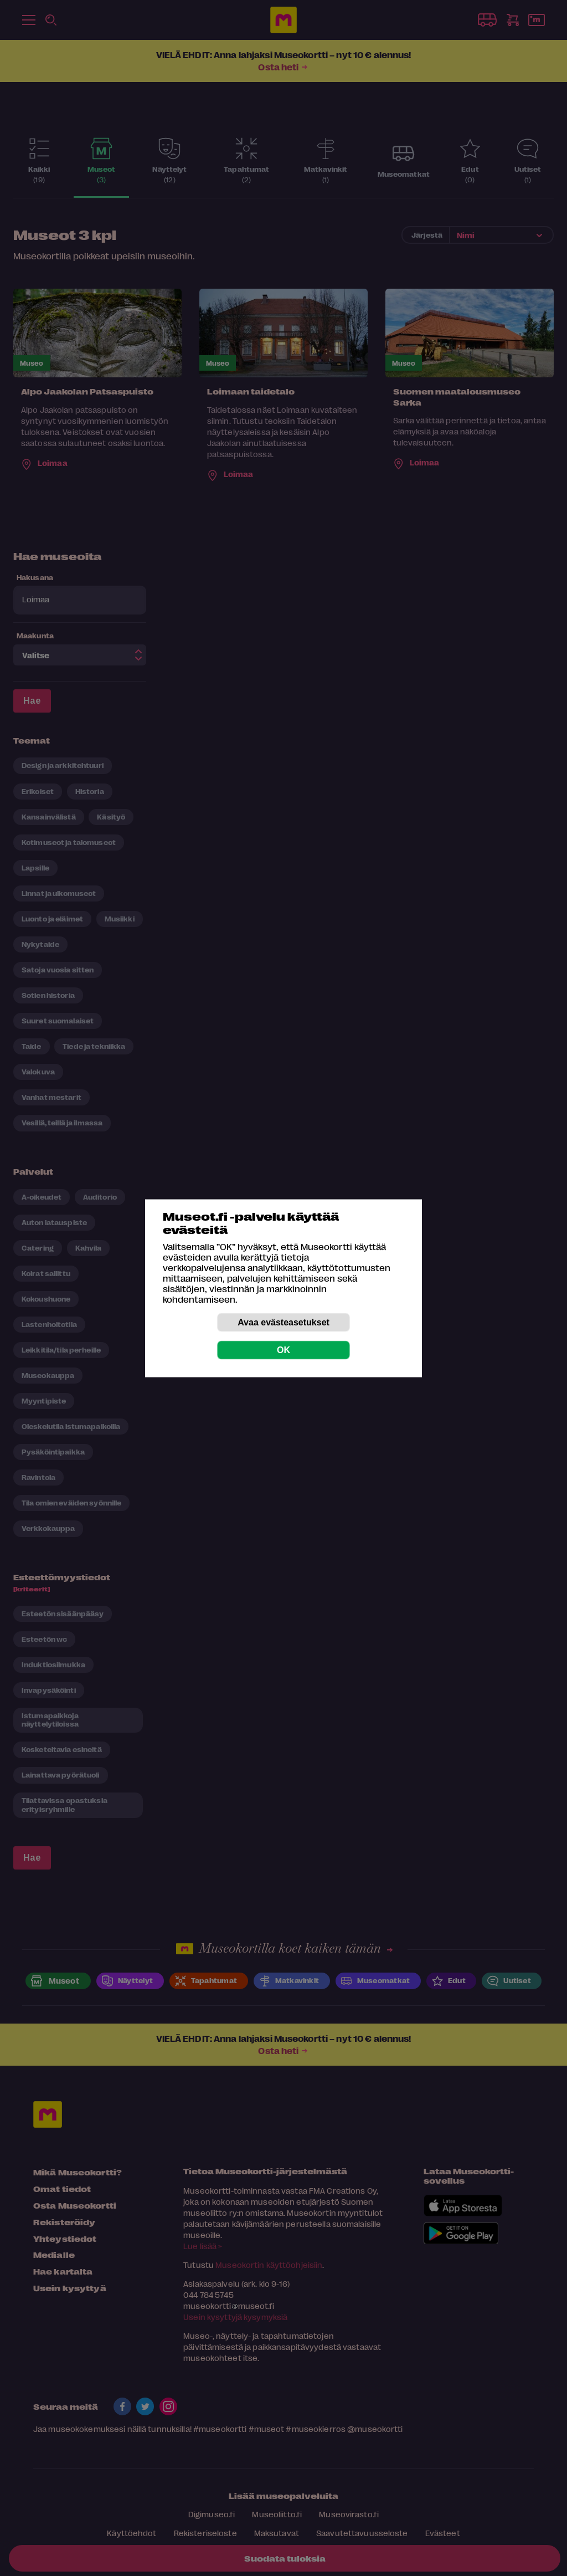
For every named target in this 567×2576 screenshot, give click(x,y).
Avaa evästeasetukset (283, 1322)
